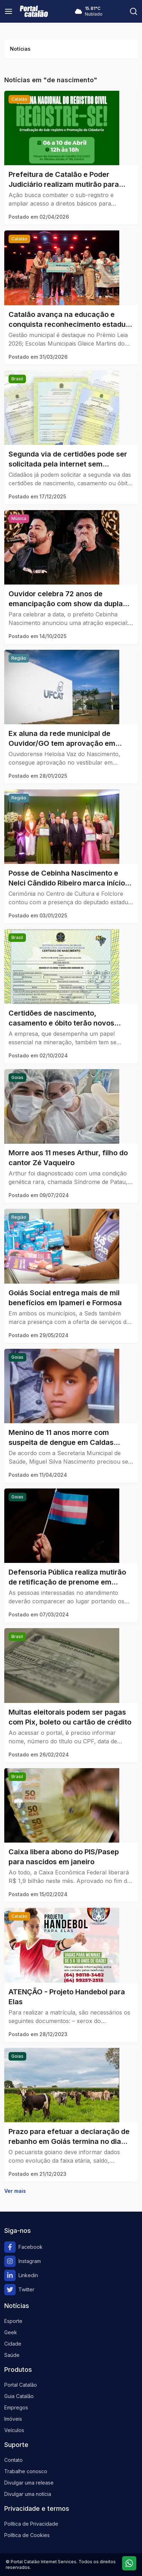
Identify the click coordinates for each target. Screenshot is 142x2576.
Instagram (22, 2261)
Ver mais (15, 2191)
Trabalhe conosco (25, 2471)
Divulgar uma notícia (27, 2494)
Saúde (12, 2355)
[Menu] (8, 11)
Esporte (13, 2321)
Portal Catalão (20, 2385)
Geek (10, 2332)
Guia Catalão (19, 2396)
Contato (13, 2460)
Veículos (14, 2430)
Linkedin (21, 2275)
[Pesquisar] (133, 11)
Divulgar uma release (29, 2483)
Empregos (16, 2407)
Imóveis (13, 2419)
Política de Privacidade (31, 2524)
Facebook (23, 2247)
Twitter (19, 2289)
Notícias (20, 49)
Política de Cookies (27, 2535)
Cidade (12, 2344)
